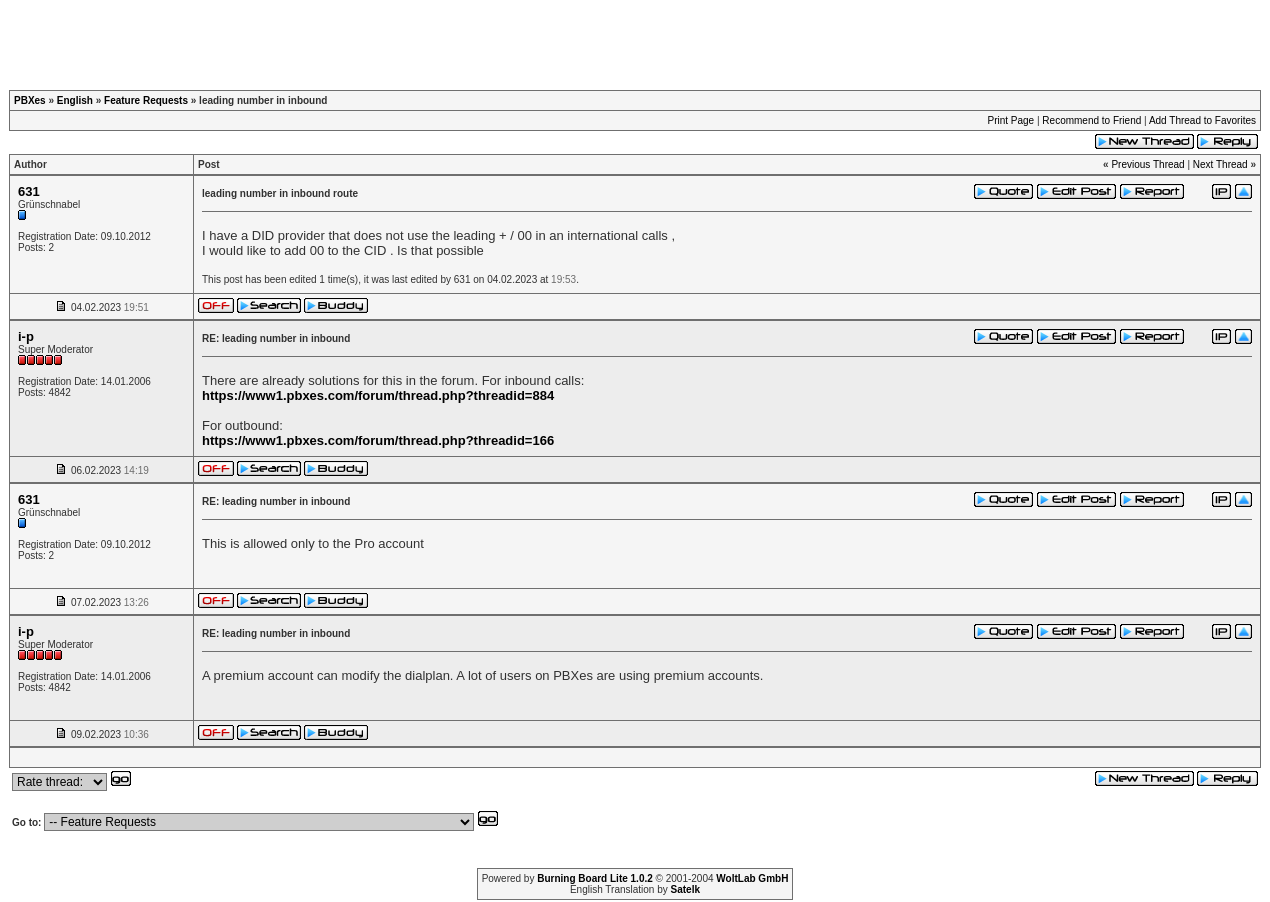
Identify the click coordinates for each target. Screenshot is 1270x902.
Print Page (1010, 120)
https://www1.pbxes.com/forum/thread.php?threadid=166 (378, 440)
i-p (26, 336)
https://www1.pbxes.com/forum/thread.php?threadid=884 (378, 395)
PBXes (30, 100)
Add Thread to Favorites (1202, 120)
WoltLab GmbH (752, 878)
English (75, 100)
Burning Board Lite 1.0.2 (595, 878)
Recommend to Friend (1091, 120)
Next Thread (1220, 164)
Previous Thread (1147, 164)
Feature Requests (146, 100)
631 (29, 191)
